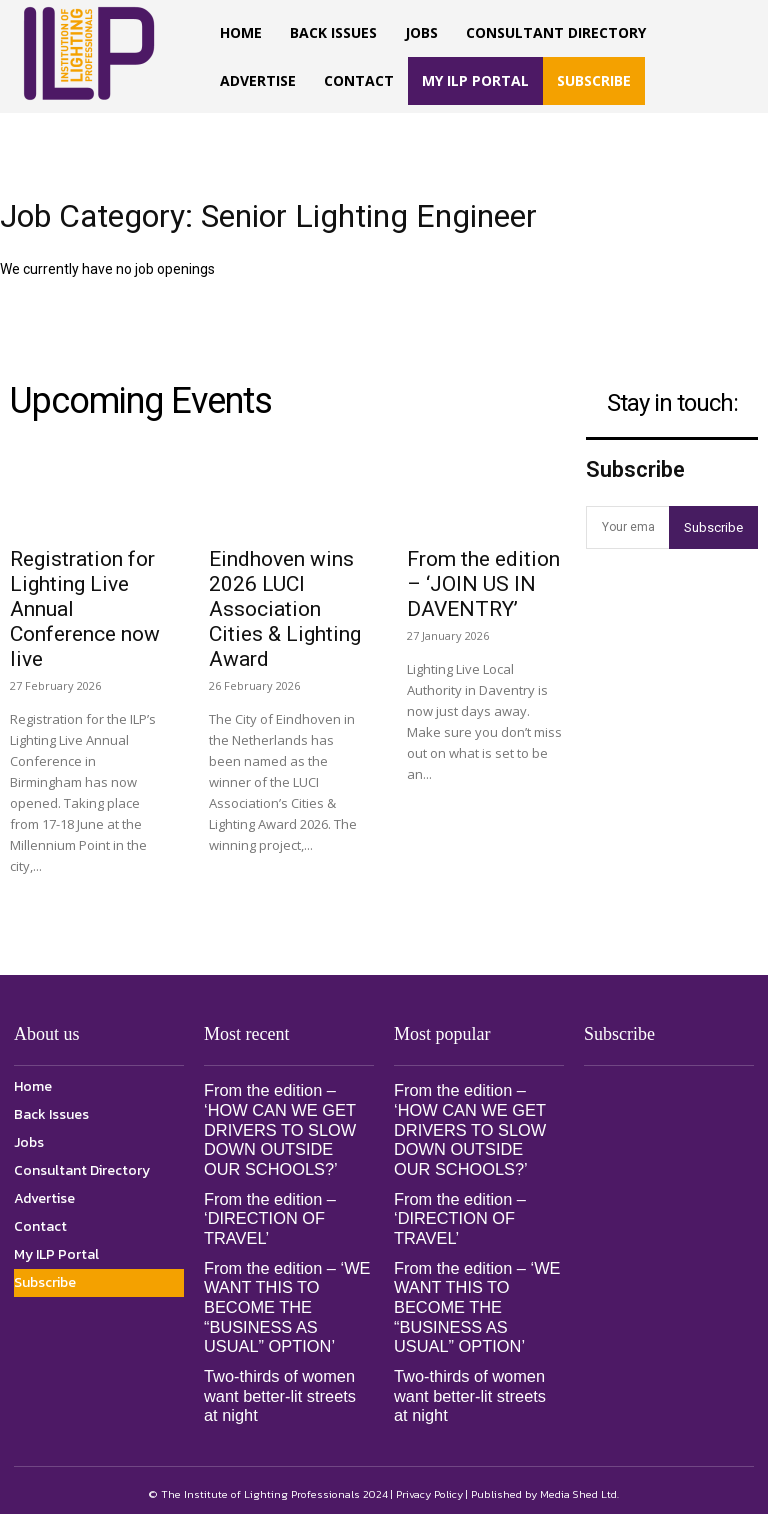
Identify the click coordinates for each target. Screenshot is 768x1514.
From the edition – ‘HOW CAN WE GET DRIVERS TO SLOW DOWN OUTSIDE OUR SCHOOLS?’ (287, 1129)
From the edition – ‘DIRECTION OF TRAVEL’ (268, 1215)
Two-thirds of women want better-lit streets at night (287, 1389)
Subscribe (713, 527)
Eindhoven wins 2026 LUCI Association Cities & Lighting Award (285, 609)
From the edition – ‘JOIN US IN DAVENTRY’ (483, 584)
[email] (627, 527)
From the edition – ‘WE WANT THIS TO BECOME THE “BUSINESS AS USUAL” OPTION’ (285, 1303)
